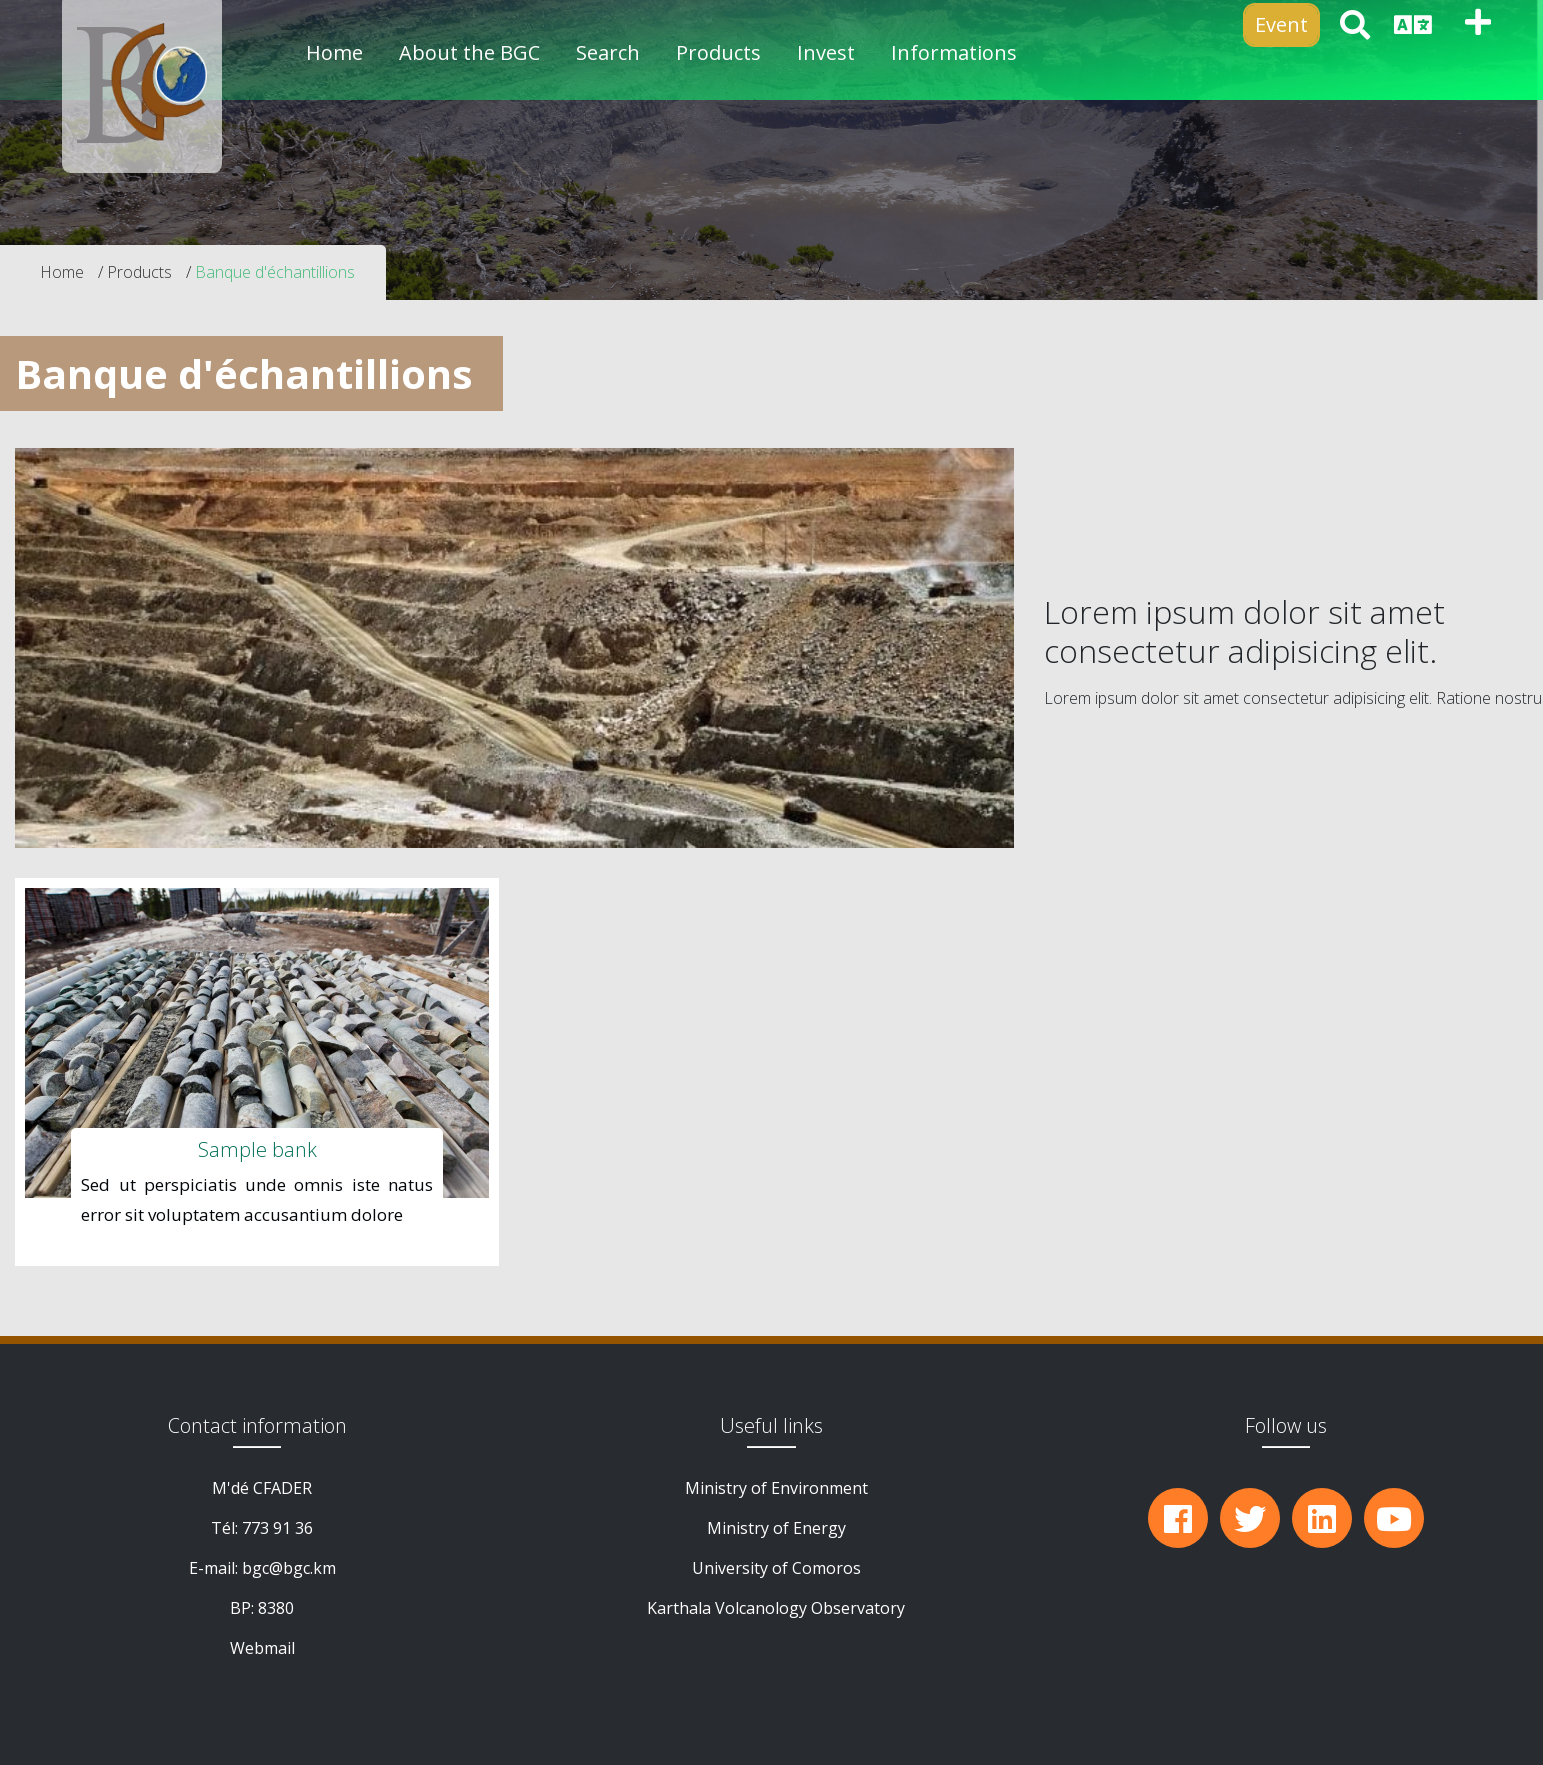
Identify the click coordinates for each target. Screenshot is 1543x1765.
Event (1281, 24)
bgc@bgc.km (289, 1568)
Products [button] (718, 52)
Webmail (262, 1648)
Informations (954, 52)
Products (139, 272)
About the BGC (469, 52)
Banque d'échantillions (275, 272)
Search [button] (608, 52)
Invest (826, 52)
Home (334, 52)
